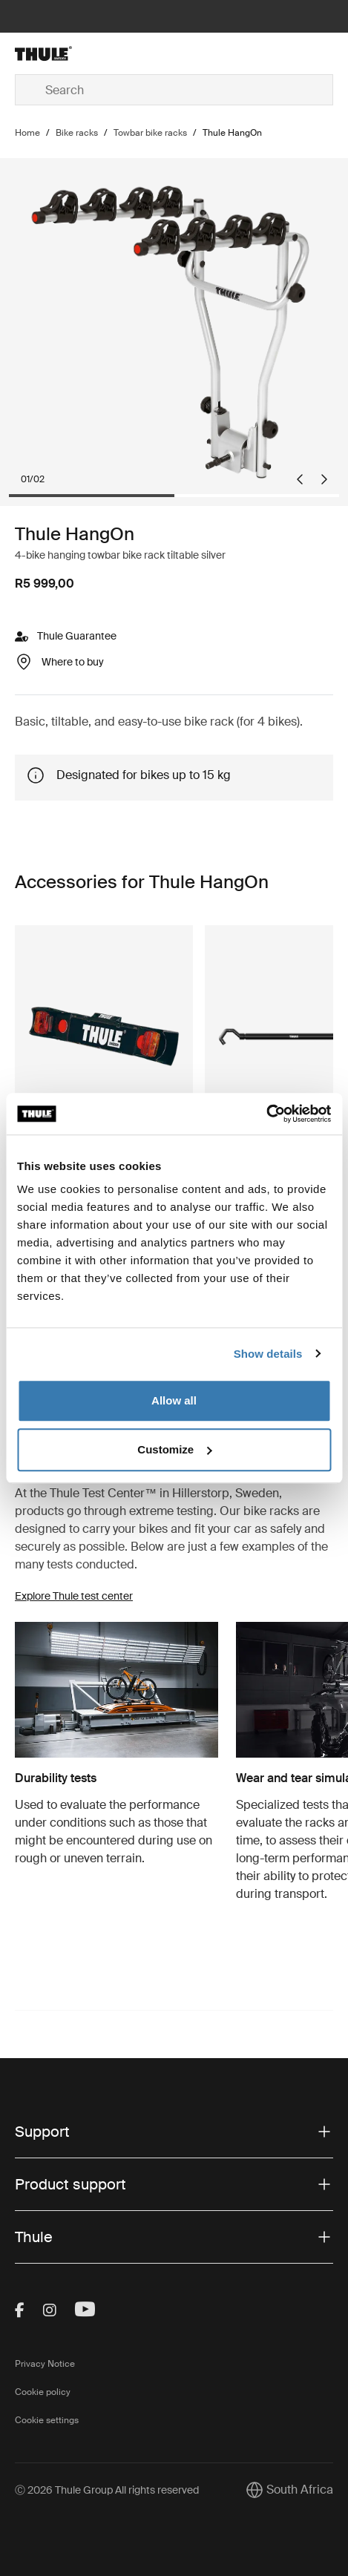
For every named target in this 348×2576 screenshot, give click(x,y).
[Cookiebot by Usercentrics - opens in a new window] (266, 1113)
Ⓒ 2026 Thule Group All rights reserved (107, 2490)
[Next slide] (324, 479)
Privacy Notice (45, 2364)
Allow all (174, 1400)
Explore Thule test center (74, 1596)
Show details (268, 1353)
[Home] (68, 53)
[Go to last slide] (300, 479)
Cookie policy (42, 2392)
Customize (174, 1449)
